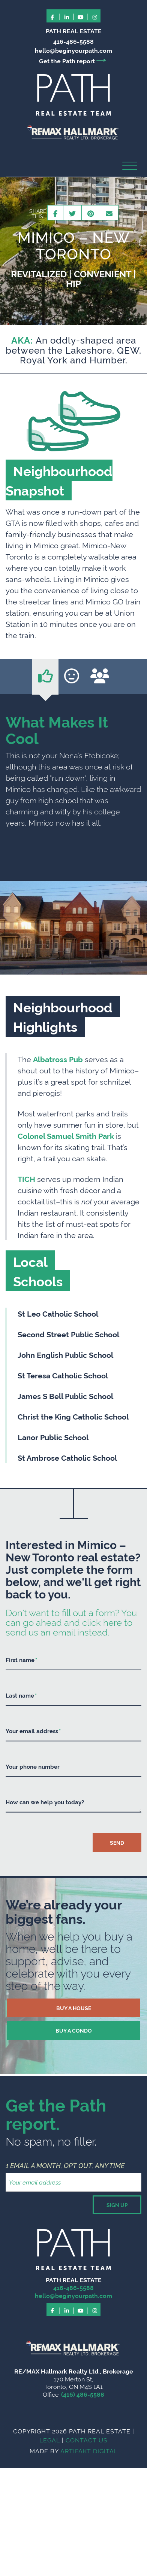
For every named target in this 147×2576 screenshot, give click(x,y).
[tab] (45, 677)
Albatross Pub (58, 1059)
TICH (26, 1178)
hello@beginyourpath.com (73, 50)
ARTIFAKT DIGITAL (89, 2451)
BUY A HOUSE (73, 2007)
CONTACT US (87, 2440)
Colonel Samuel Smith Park (66, 1135)
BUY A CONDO (74, 2030)
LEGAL (49, 2440)
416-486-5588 (73, 41)
